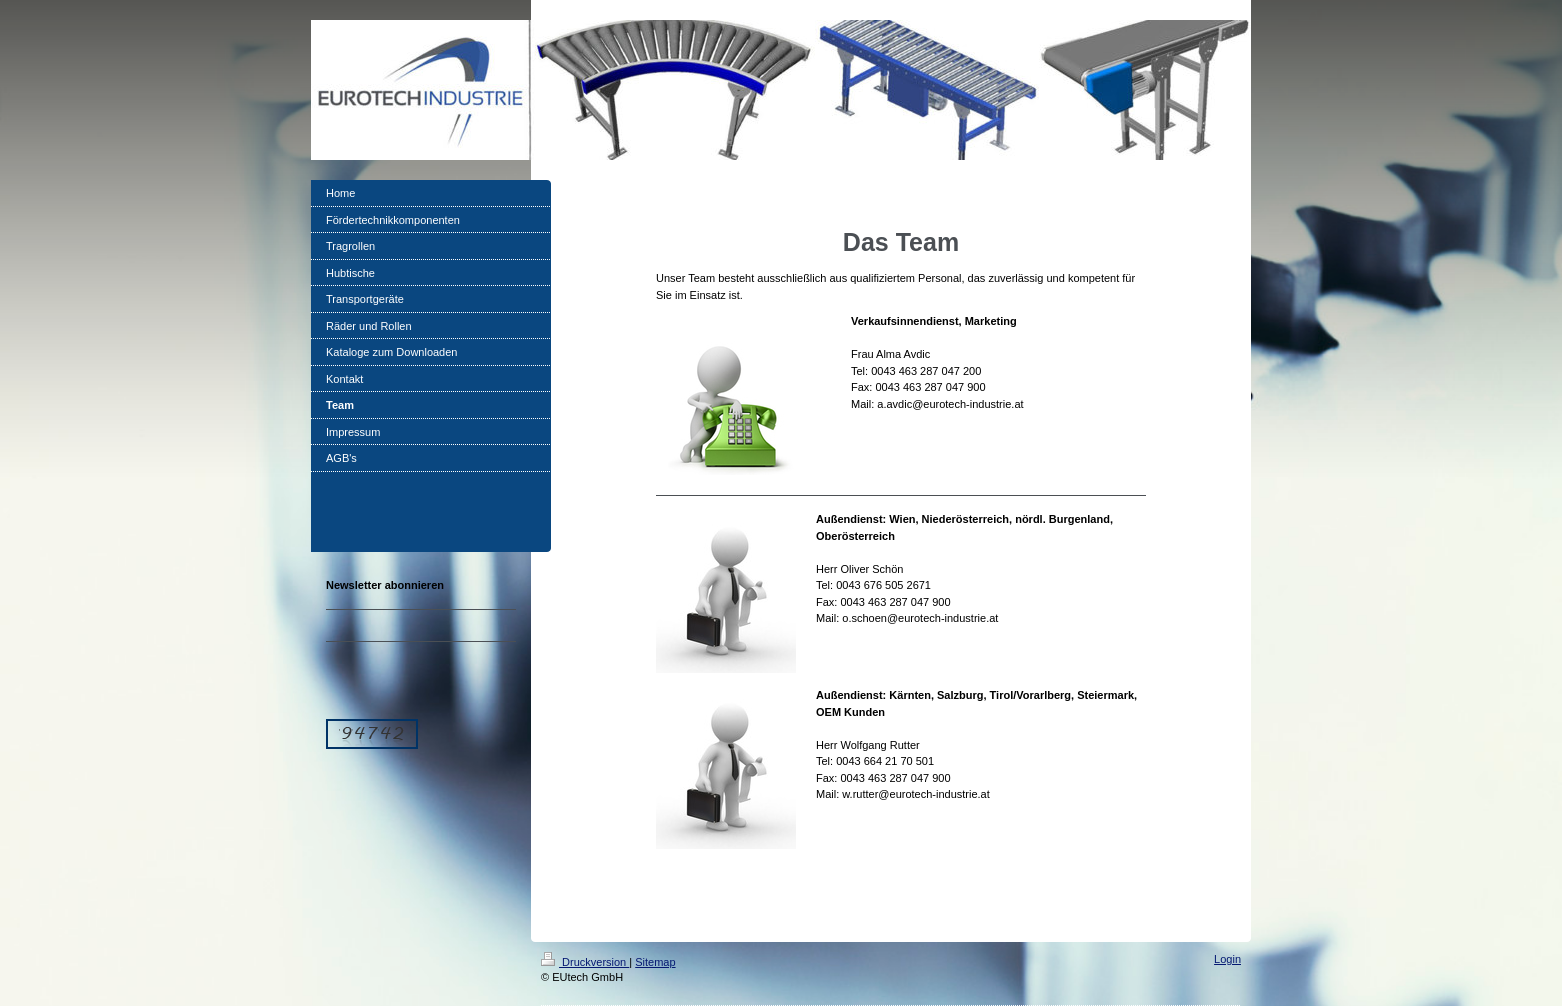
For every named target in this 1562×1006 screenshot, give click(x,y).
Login (1227, 959)
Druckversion (585, 962)
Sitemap (655, 962)
